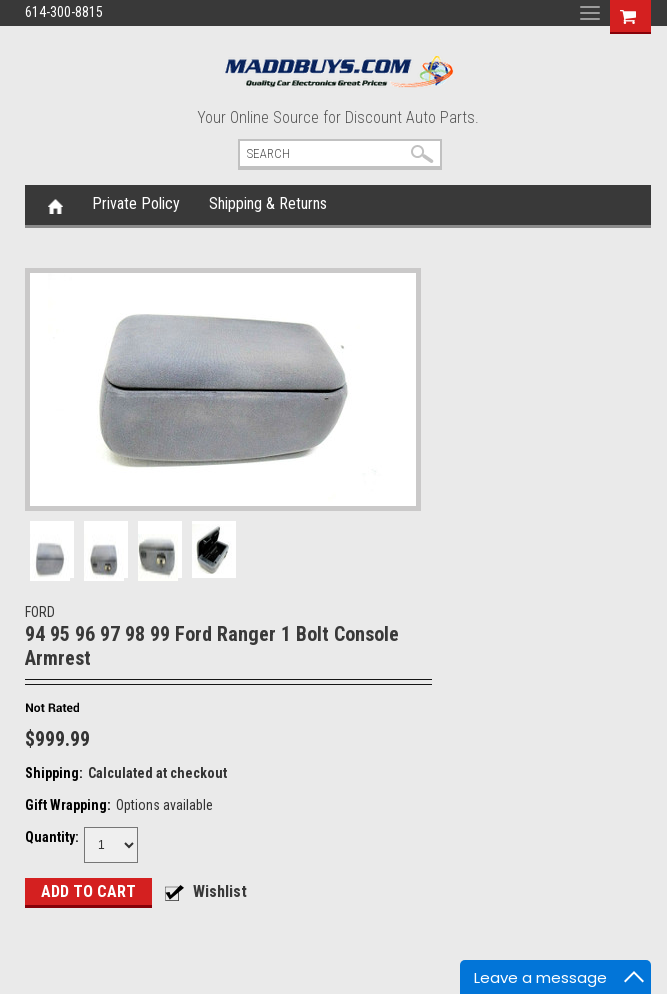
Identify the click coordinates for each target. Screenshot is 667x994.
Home (55, 205)
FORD (40, 612)
